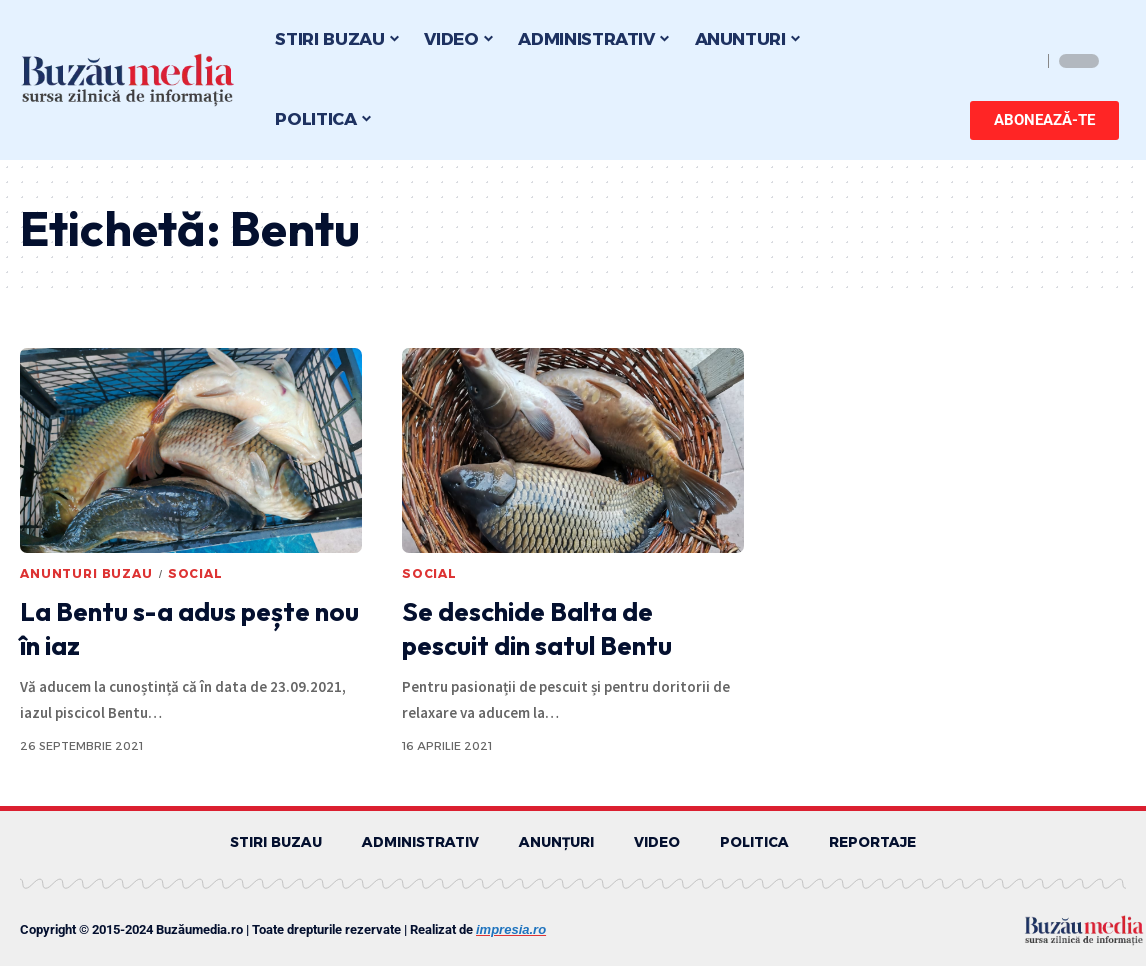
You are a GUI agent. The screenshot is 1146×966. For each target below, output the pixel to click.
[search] (1021, 61)
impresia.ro (511, 930)
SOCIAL (195, 573)
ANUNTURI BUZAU (86, 573)
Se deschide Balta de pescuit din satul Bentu (537, 628)
